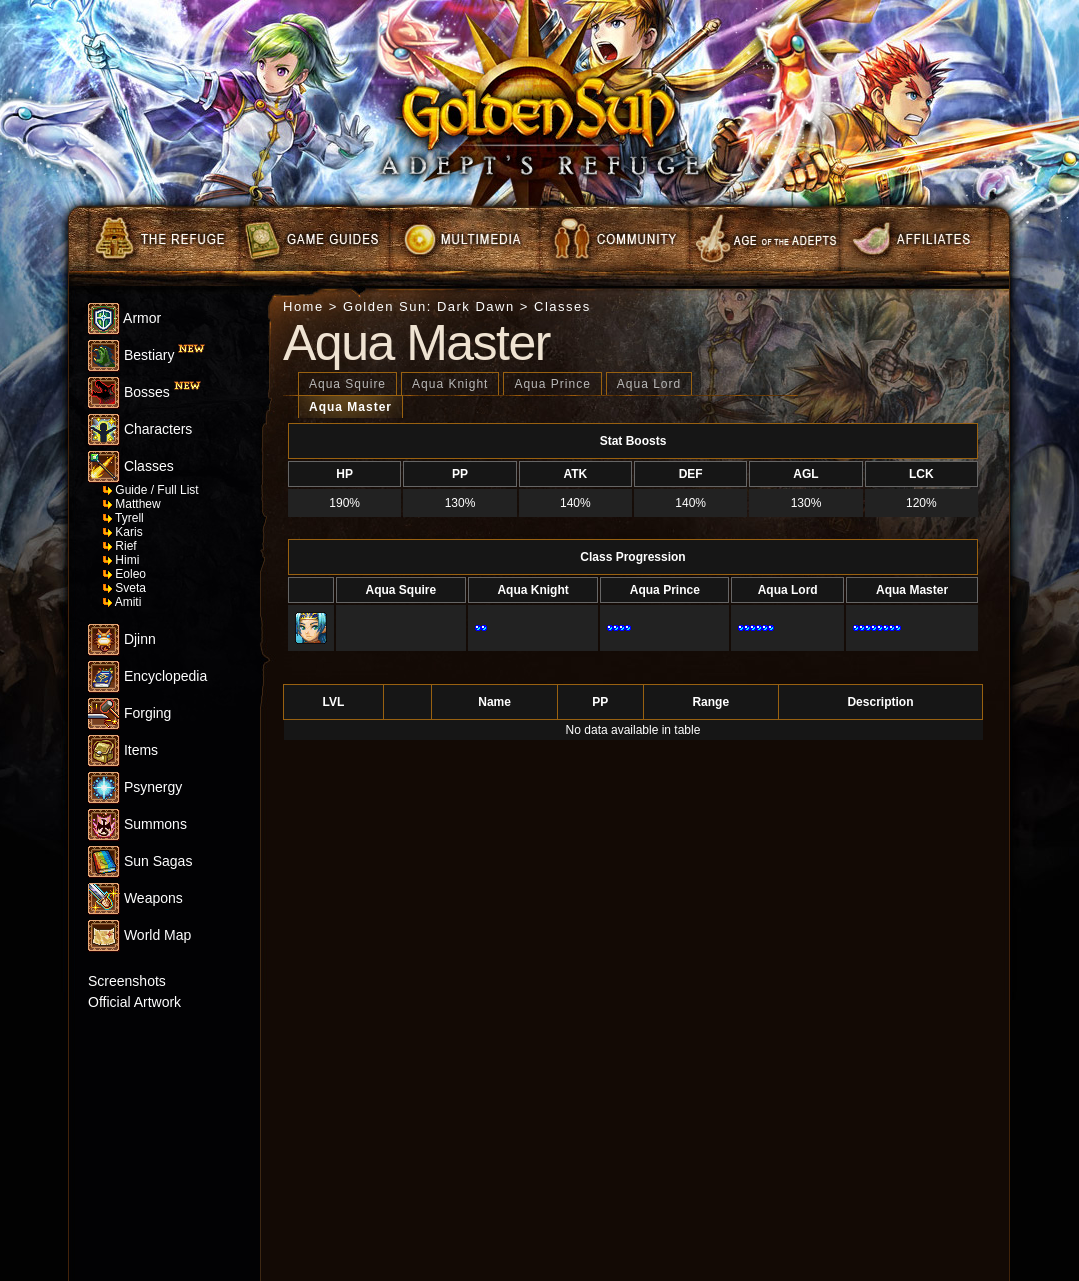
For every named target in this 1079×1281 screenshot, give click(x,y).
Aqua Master (350, 407)
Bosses (144, 392)
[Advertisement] (148, 1161)
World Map (139, 935)
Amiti (122, 602)
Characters (140, 429)
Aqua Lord (649, 384)
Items (123, 750)
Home (303, 306)
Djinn (122, 639)
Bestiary (146, 355)
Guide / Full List (151, 490)
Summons (137, 824)
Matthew (132, 504)
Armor (124, 318)
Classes (131, 466)
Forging (129, 713)
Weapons (135, 898)
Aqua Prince (552, 384)
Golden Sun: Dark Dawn (429, 306)
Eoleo (124, 574)
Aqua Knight (450, 384)
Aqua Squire (347, 384)
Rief (120, 546)
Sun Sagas (140, 861)
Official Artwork (134, 1002)
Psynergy (135, 787)
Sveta (124, 588)
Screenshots (127, 981)
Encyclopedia (147, 676)
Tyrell (123, 518)
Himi (121, 560)
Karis (123, 532)
